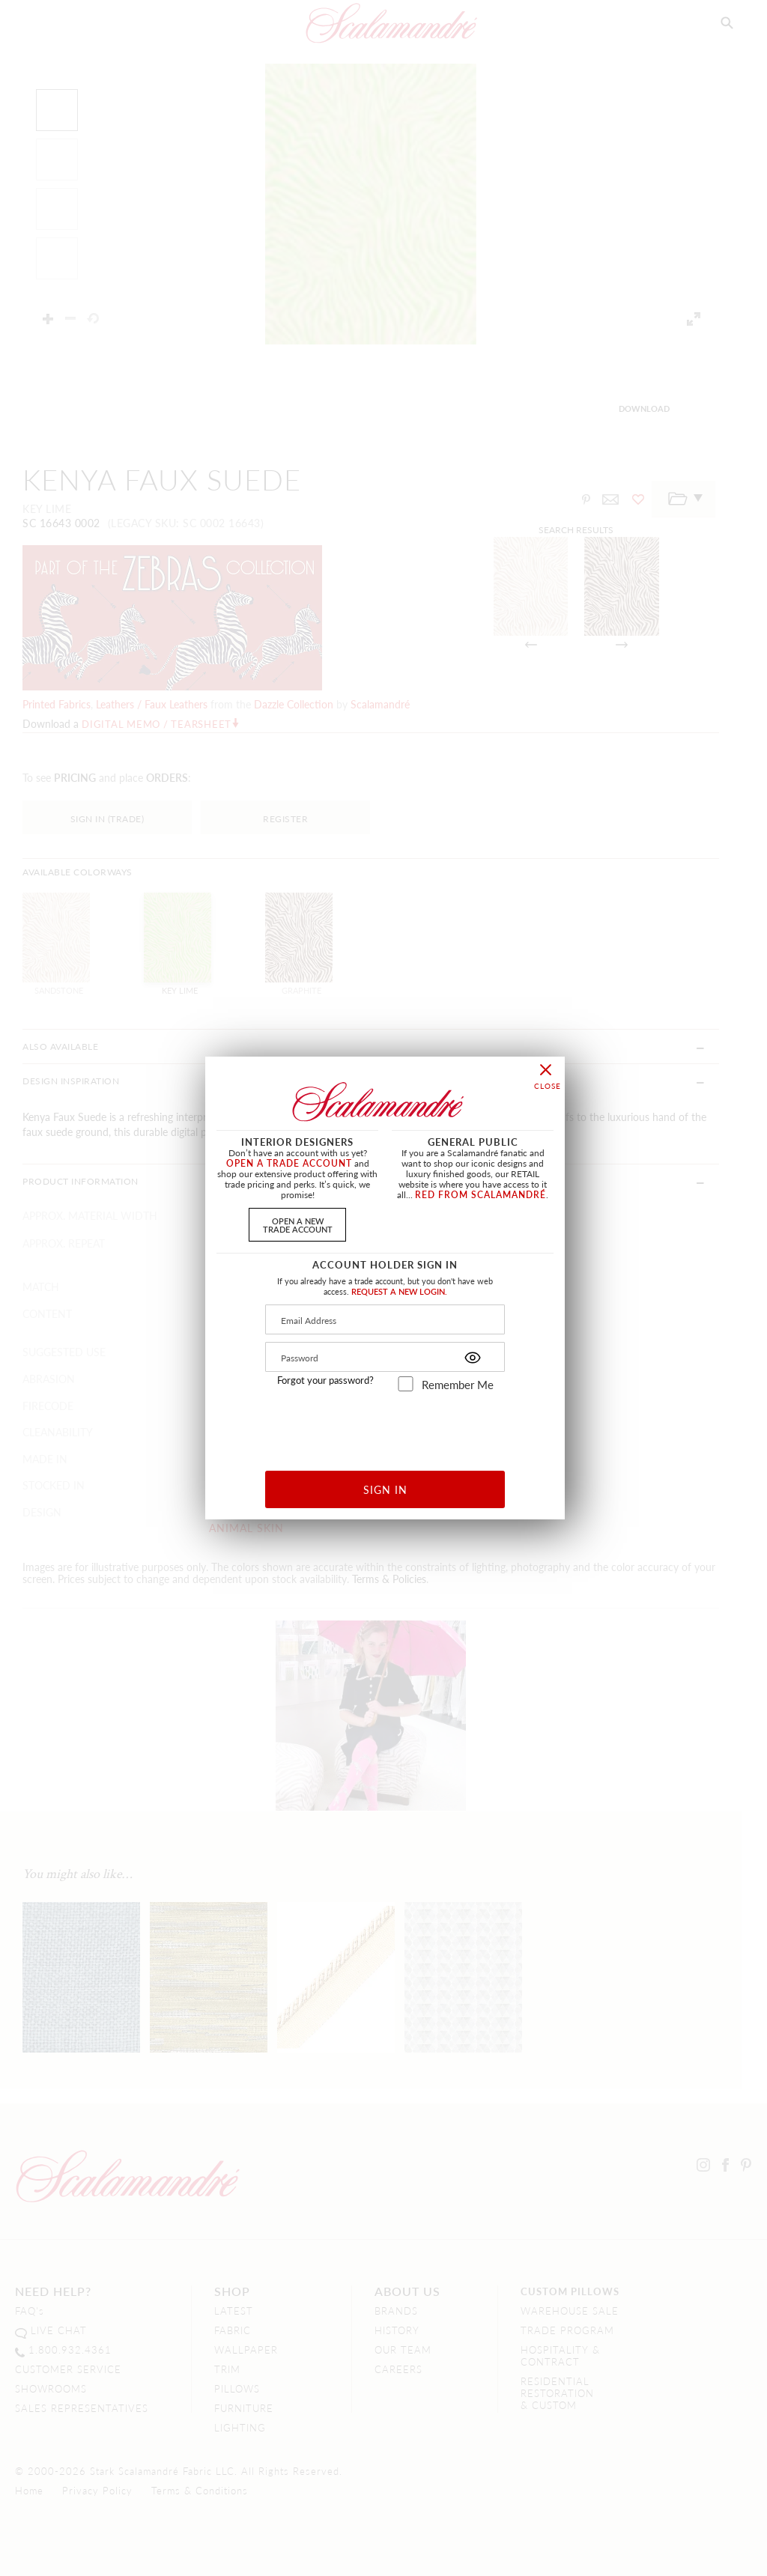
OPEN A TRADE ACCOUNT (289, 1163)
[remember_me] (405, 1383)
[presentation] (385, 1425)
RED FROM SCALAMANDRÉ (480, 1194)
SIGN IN (385, 1489)
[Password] (385, 1357)
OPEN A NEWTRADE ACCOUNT (298, 1225)
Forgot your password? (325, 1380)
